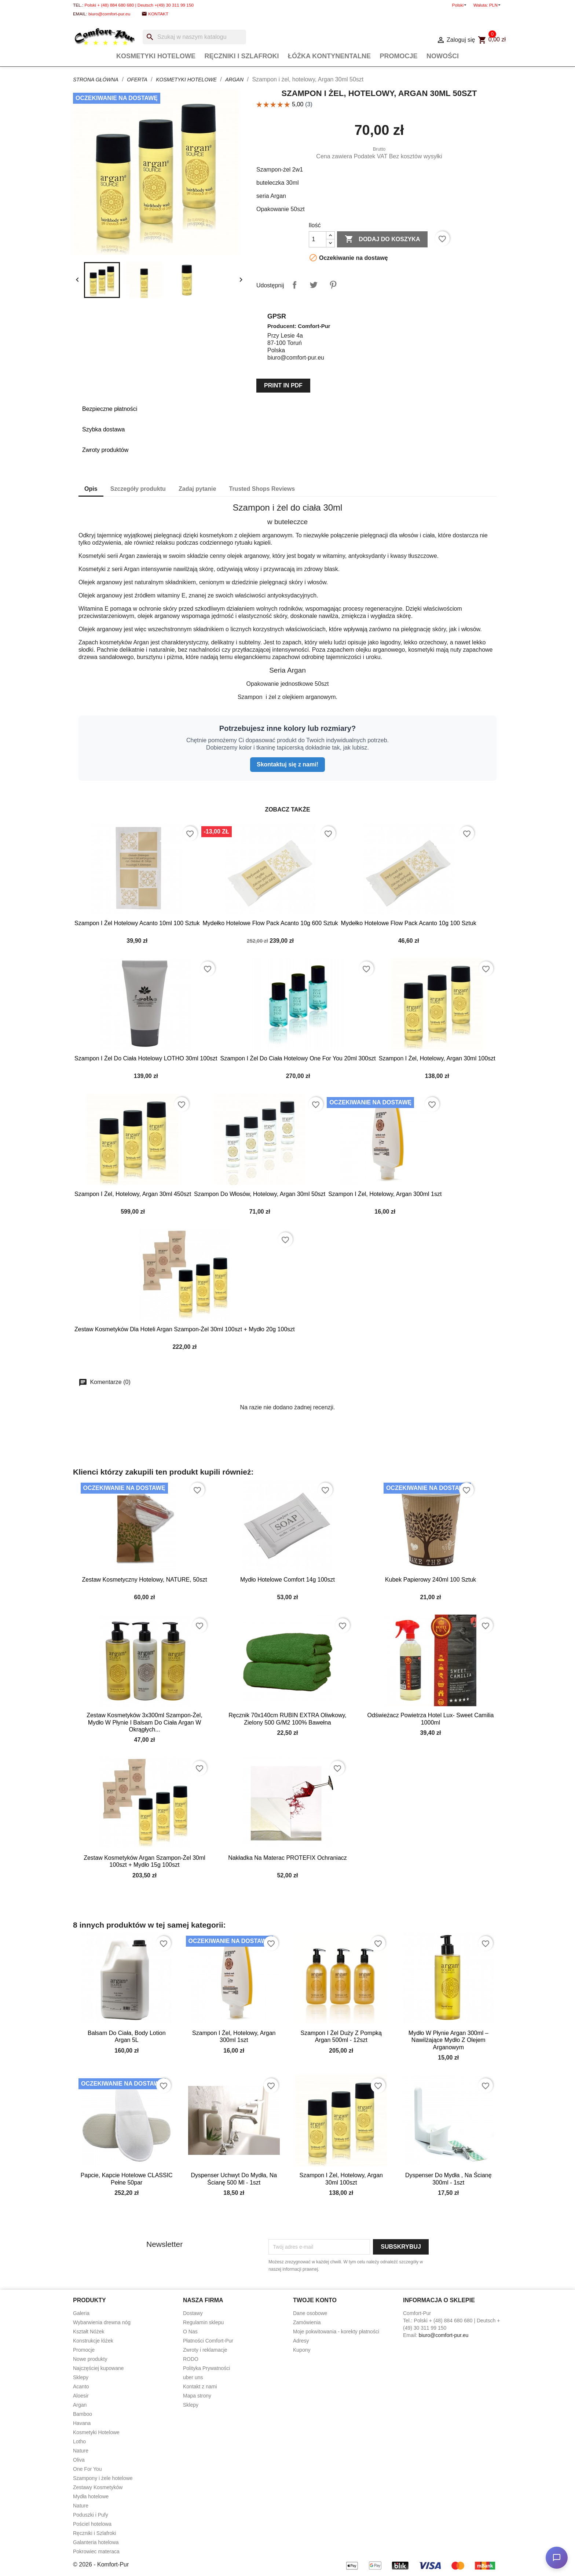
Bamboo (82, 2414)
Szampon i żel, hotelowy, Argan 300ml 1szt (385, 1194)
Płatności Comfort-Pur (208, 2341)
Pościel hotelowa (92, 2524)
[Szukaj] (194, 37)
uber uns (193, 2377)
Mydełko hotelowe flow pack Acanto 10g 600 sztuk (270, 923)
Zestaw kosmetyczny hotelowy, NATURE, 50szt (144, 1579)
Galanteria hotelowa (96, 2542)
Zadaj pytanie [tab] (197, 489)
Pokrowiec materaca (96, 2551)
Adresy (301, 2341)
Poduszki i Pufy (90, 2515)
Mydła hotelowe (91, 2496)
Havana (82, 2423)
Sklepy (80, 2377)
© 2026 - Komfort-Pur (101, 2564)
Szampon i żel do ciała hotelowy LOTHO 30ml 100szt (145, 1058)
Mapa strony (197, 2396)
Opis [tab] (91, 489)
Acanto (81, 2386)
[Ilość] (317, 239)
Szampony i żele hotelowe (103, 2478)
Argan (80, 2405)
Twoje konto (315, 2300)
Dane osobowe (310, 2313)
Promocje (398, 56)
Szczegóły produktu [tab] (138, 489)
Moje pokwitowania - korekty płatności (336, 2331)
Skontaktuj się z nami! (287, 764)
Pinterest (333, 284)
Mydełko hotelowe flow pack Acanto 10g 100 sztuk (408, 923)
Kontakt (158, 13)
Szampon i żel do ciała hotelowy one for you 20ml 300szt (298, 1058)
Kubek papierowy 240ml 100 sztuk (430, 1579)
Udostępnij (294, 284)
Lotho (79, 2441)
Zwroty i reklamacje (205, 2350)
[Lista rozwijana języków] (460, 5)
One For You (87, 2469)
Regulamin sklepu (203, 2322)
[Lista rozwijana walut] (495, 5)
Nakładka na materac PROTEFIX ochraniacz (287, 1858)
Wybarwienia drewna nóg (102, 2322)
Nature (80, 2451)
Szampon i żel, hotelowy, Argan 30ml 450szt (132, 1194)
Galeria (81, 2313)
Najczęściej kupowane (98, 2368)
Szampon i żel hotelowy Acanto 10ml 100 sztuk (137, 923)
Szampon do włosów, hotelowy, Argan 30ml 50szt (259, 1194)
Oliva (79, 2460)
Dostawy (193, 2313)
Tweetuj (313, 284)
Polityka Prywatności (206, 2368)
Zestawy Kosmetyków (97, 2487)
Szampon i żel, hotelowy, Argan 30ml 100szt (437, 1058)
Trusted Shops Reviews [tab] (262, 489)
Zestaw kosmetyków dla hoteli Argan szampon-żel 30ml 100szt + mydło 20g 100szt (184, 1329)
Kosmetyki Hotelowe (155, 56)
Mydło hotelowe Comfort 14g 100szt (287, 1579)
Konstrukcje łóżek (93, 2341)
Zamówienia (307, 2322)
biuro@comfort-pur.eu (109, 13)
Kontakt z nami (200, 2386)
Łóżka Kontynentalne (329, 56)
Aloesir (81, 2396)
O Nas (190, 2331)
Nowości (442, 56)
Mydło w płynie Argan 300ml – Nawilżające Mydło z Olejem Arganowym (448, 2040)
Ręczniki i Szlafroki (242, 56)
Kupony (301, 2350)
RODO (190, 2359)
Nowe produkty (90, 2359)
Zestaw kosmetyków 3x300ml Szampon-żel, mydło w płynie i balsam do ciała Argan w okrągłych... (144, 1722)
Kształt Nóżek (89, 2331)
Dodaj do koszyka (382, 239)
